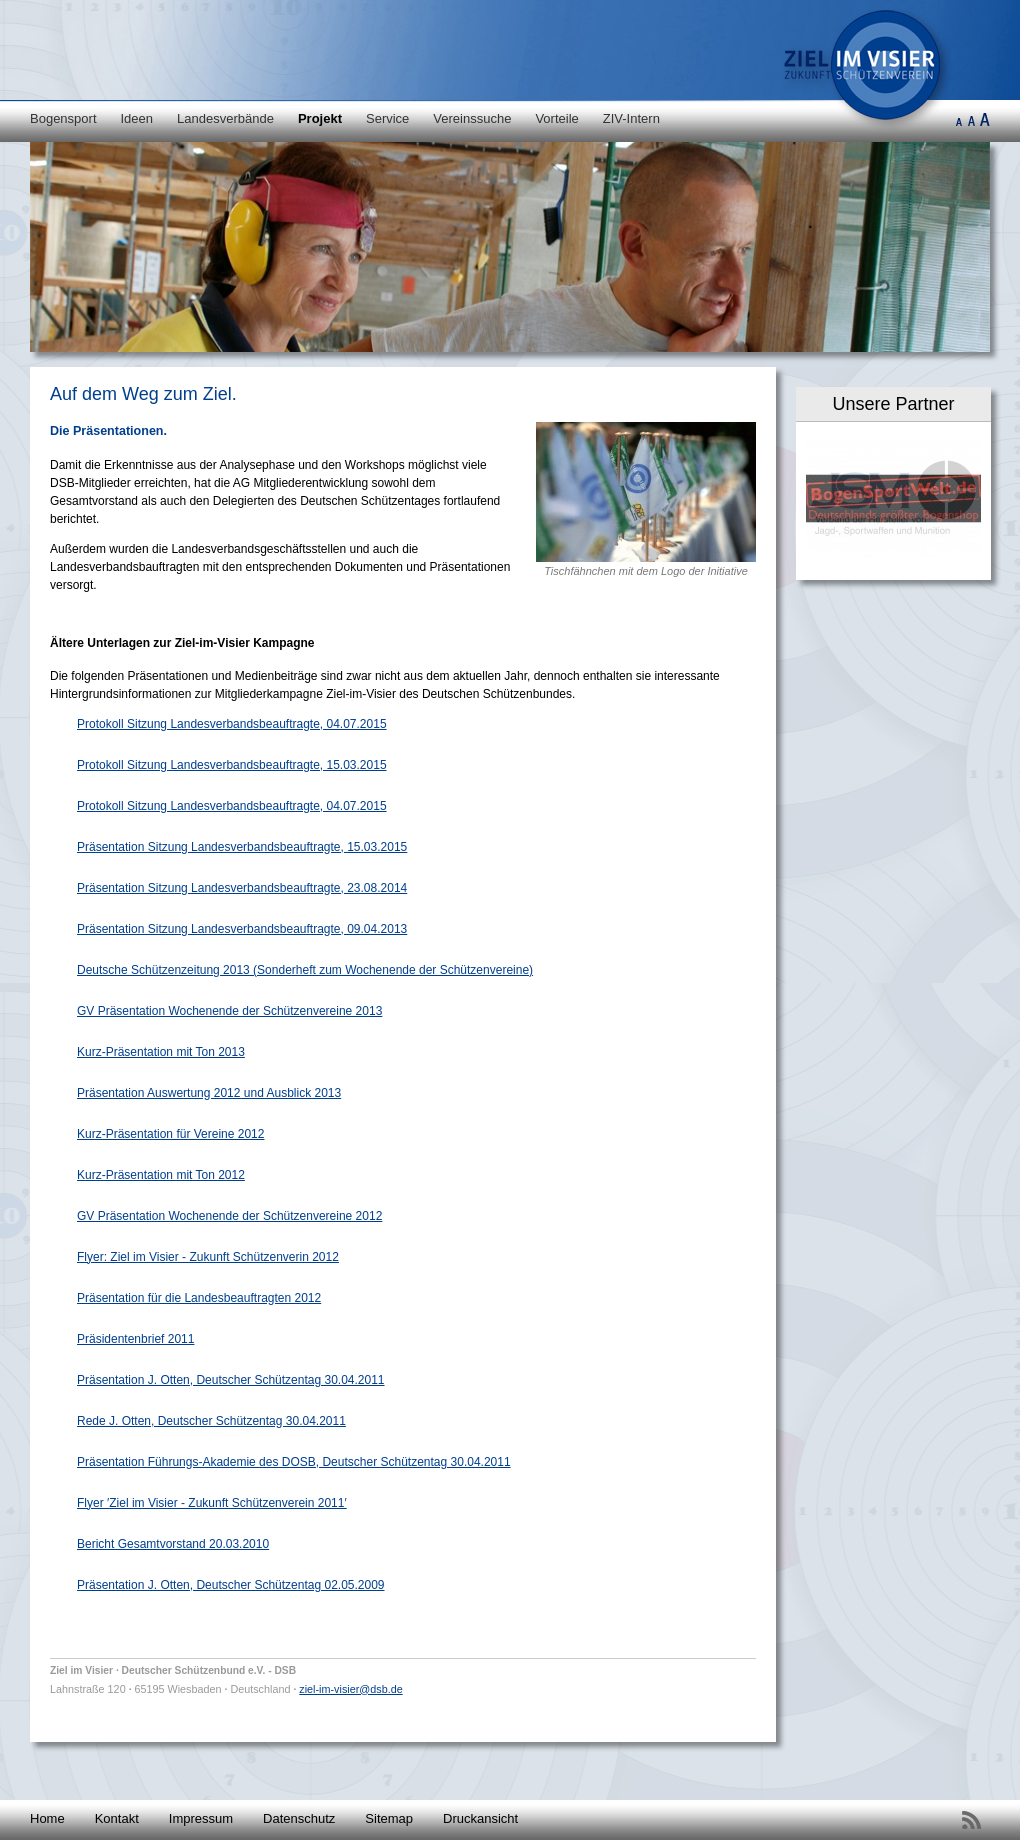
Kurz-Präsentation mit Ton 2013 (161, 1052)
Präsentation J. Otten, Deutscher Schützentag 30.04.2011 (231, 1380)
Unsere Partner (893, 404)
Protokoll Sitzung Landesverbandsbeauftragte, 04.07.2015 (232, 724)
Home (47, 1818)
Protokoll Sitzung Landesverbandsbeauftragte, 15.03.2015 (232, 765)
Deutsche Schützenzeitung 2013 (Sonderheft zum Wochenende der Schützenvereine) (305, 970)
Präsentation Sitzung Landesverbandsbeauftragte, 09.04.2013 (242, 929)
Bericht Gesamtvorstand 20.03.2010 (173, 1544)
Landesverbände (225, 118)
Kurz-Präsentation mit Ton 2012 (161, 1175)
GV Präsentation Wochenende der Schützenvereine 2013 (229, 1011)
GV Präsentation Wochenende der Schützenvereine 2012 (229, 1216)
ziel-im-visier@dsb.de (350, 1689)
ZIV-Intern (631, 118)
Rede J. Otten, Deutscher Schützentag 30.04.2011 (211, 1421)
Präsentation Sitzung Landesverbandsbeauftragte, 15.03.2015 (242, 847)
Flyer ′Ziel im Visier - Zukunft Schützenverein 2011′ (212, 1503)
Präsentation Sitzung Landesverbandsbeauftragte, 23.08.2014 (242, 888)
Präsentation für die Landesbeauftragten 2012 (199, 1298)
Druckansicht (480, 1818)
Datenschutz (299, 1818)
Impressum (201, 1818)
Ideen (137, 118)
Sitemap (389, 1818)
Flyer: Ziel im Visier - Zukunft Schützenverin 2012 (208, 1257)
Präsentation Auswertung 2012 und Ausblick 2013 (209, 1093)
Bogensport (63, 118)
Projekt (320, 118)
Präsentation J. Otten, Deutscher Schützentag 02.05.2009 (231, 1585)
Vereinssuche (472, 118)
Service (387, 118)
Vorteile (556, 118)
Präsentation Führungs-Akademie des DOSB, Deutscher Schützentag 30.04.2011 (294, 1462)
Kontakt (117, 1818)
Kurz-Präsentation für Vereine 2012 (170, 1134)
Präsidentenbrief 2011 (135, 1339)
